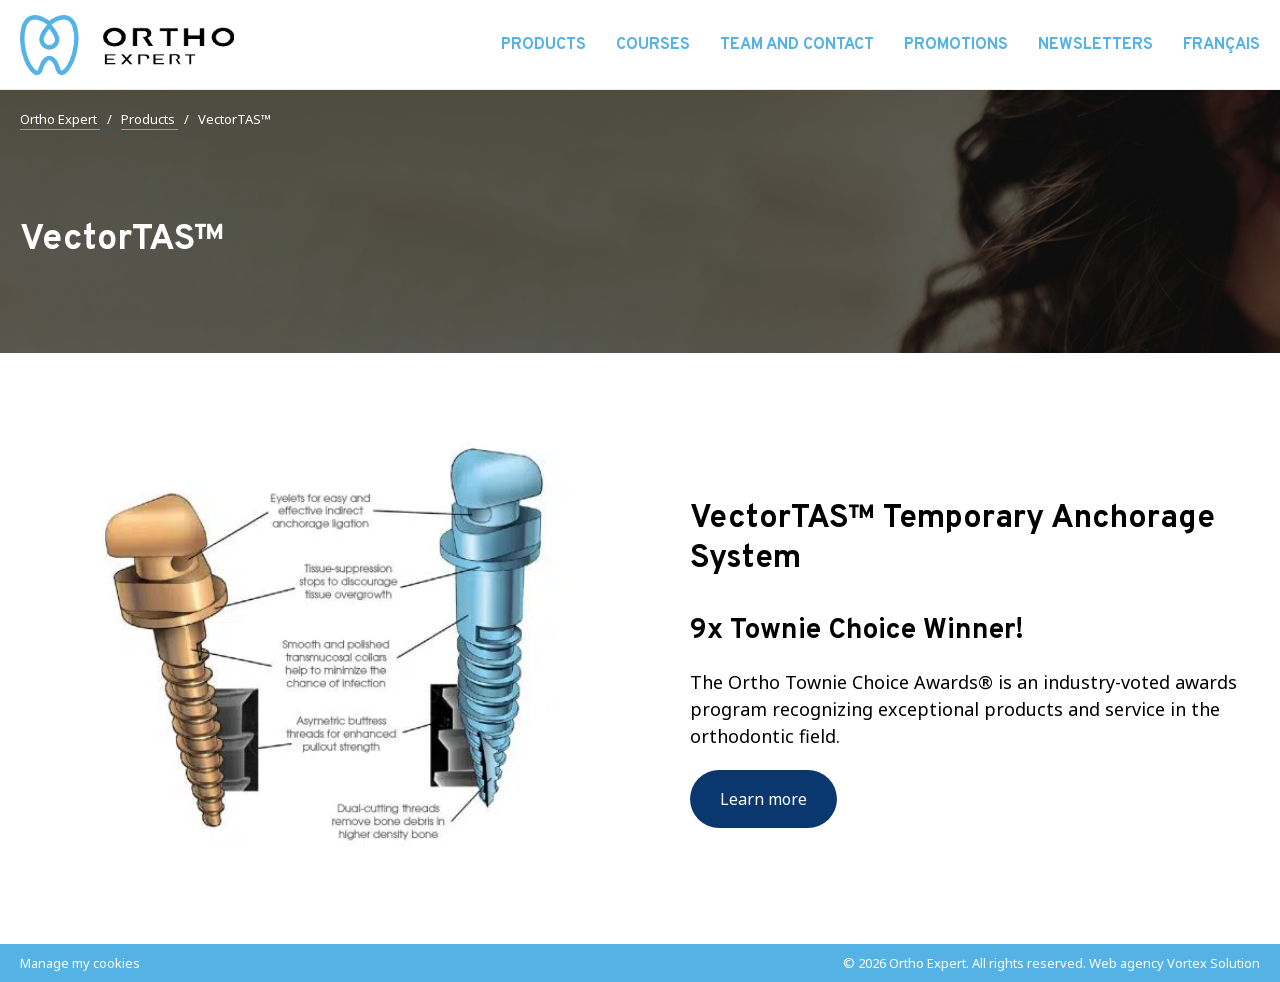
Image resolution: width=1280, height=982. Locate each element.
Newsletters (1095, 45)
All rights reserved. (1029, 963)
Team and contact (797, 45)
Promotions (956, 45)
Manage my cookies (80, 963)
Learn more (763, 799)
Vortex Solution (1213, 963)
